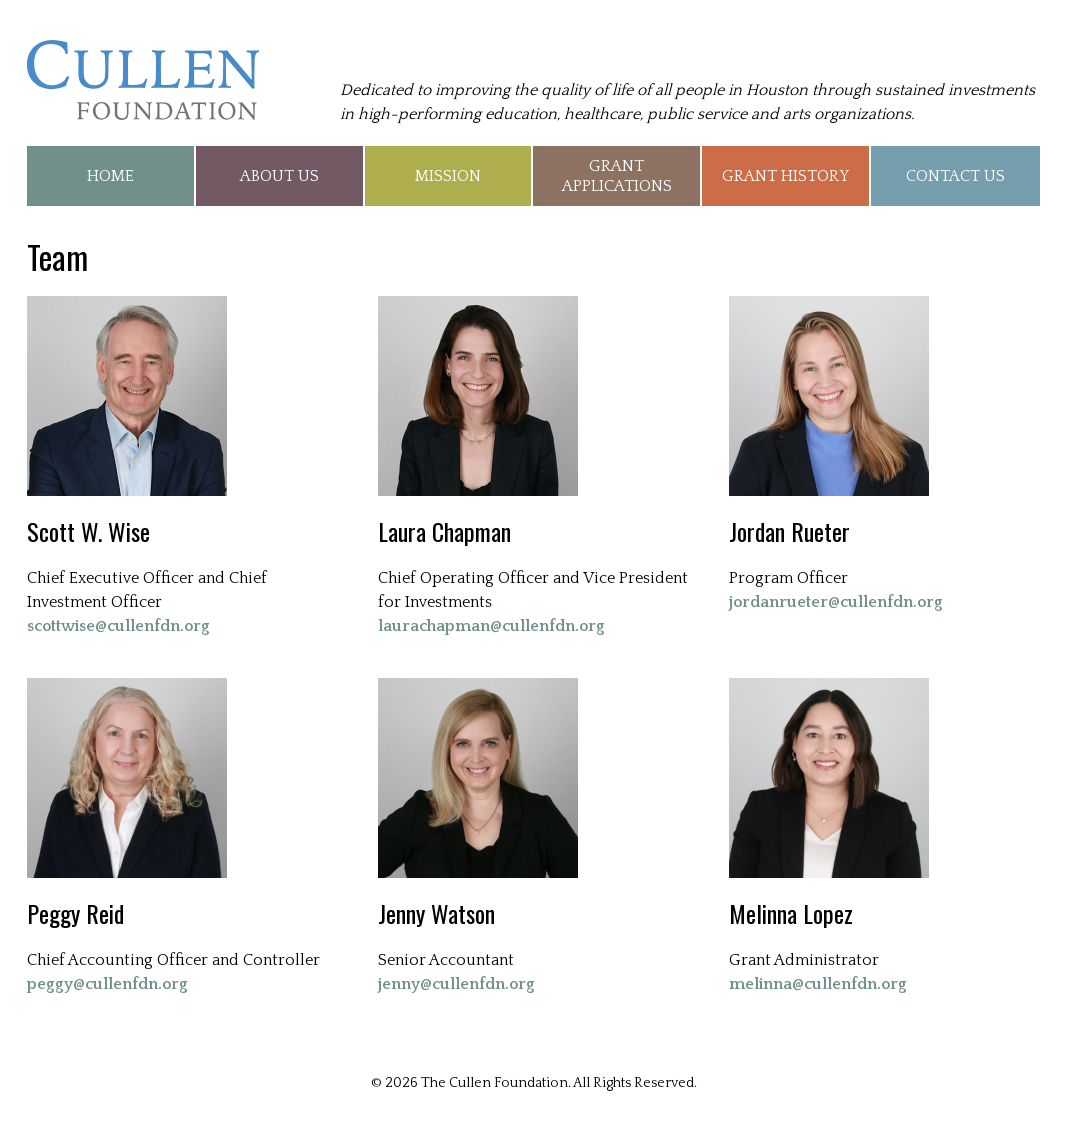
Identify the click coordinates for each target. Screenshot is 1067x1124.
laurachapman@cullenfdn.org (491, 626)
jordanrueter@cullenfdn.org (836, 602)
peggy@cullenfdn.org (107, 984)
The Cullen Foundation (143, 80)
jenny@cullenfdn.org (456, 984)
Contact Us (955, 176)
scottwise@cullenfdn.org (118, 626)
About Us (279, 176)
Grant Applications (617, 176)
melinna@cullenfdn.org (818, 984)
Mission (448, 176)
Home (110, 176)
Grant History (785, 176)
